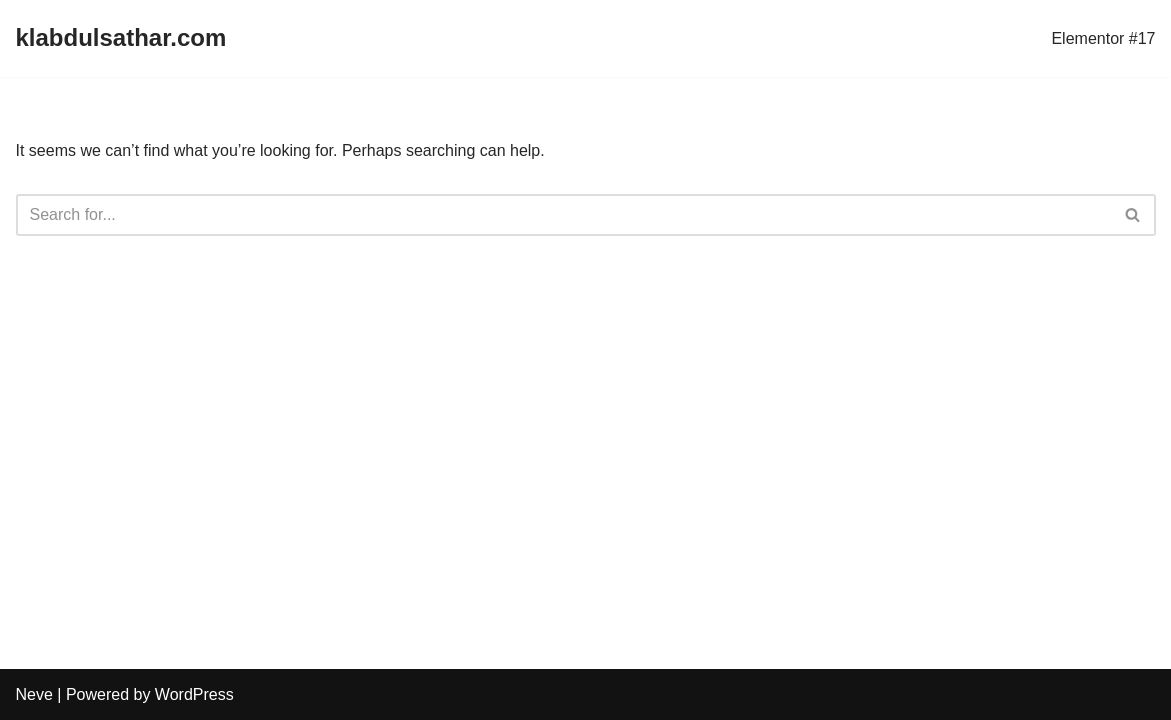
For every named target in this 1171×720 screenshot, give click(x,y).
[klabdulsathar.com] (121, 38)
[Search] (563, 215)
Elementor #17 (1103, 38)
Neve (34, 694)
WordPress (194, 694)
